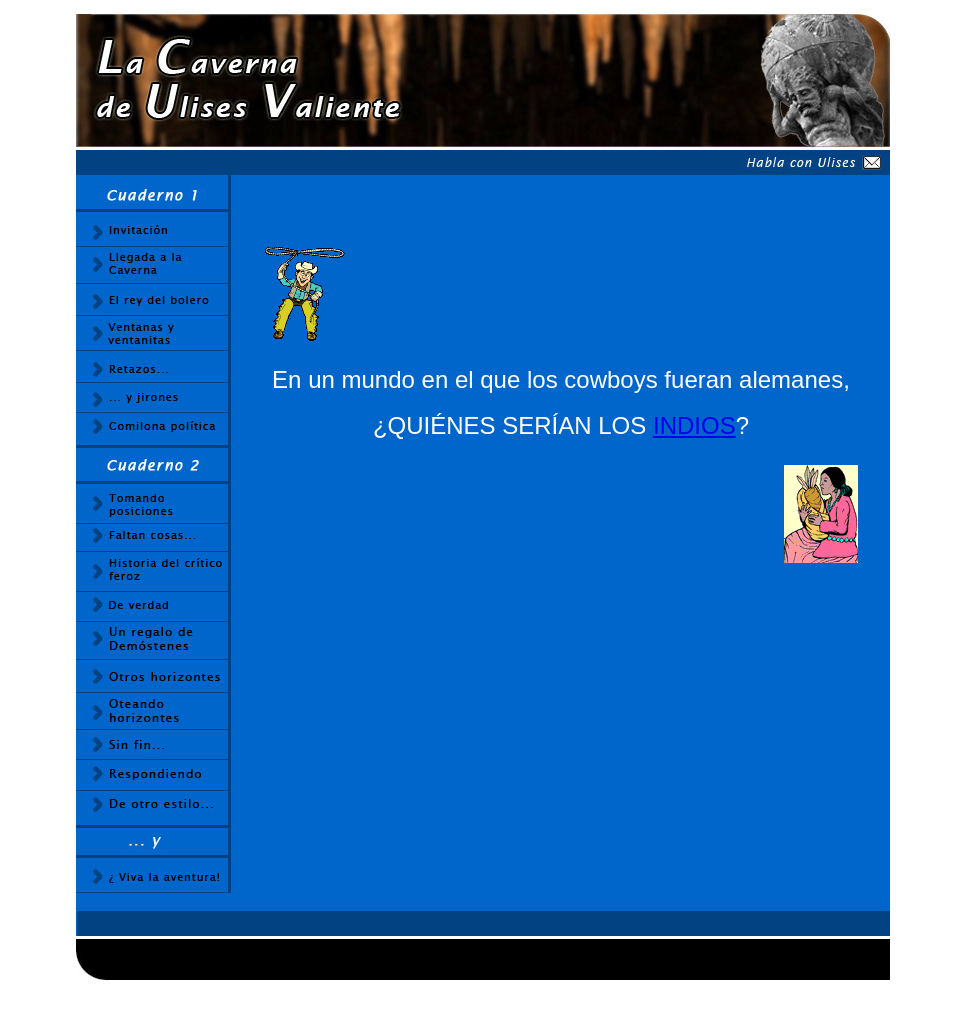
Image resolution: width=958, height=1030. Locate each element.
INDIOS (694, 425)
